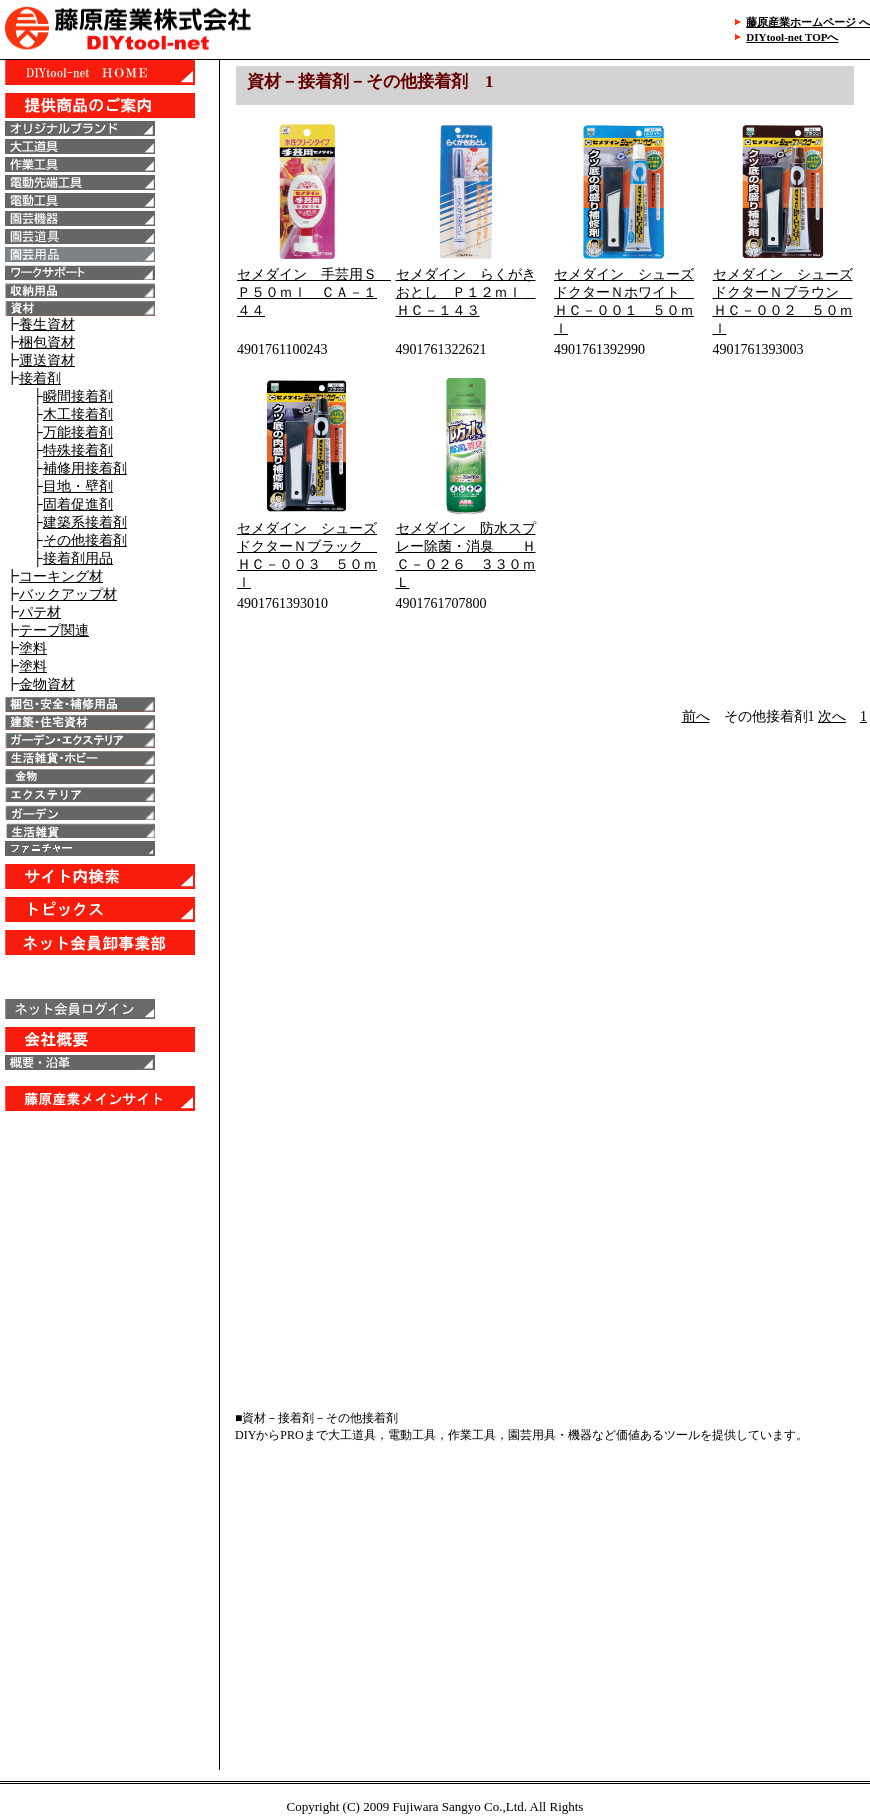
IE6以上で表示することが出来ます (109, 810)
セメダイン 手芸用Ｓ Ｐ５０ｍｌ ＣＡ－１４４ (314, 292)
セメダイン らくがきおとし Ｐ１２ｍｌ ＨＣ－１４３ (466, 292)
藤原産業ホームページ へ (808, 22)
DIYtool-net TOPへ (792, 37)
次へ (832, 716)
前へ (696, 716)
